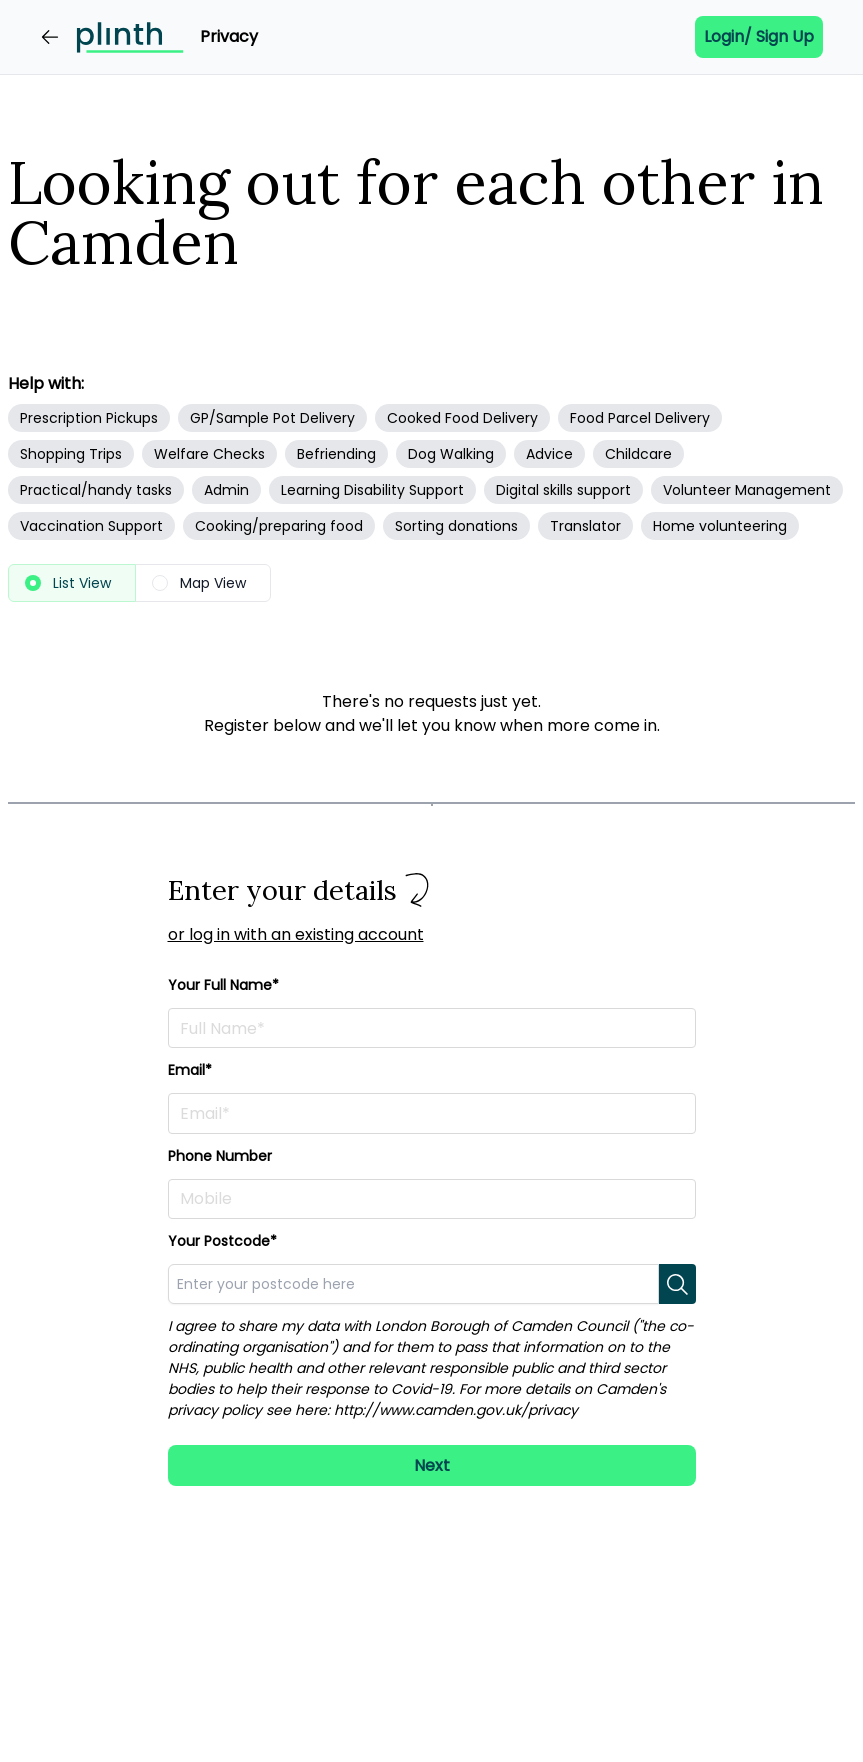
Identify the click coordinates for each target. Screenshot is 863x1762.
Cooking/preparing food (279, 526)
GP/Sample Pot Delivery (272, 418)
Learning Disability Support (372, 490)
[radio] (72, 583)
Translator (585, 526)
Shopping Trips (71, 454)
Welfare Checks (209, 454)
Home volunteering (720, 526)
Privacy (229, 36)
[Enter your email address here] (432, 1113)
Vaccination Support (91, 526)
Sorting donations (456, 526)
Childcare (638, 454)
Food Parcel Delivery (640, 418)
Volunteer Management (747, 490)
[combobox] (414, 1284)
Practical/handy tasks (96, 490)
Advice (549, 454)
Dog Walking (451, 454)
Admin (226, 490)
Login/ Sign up (759, 36)
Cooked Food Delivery (462, 418)
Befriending (336, 454)
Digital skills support (563, 490)
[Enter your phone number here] (432, 1199)
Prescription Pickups (89, 418)
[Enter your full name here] (432, 1028)
